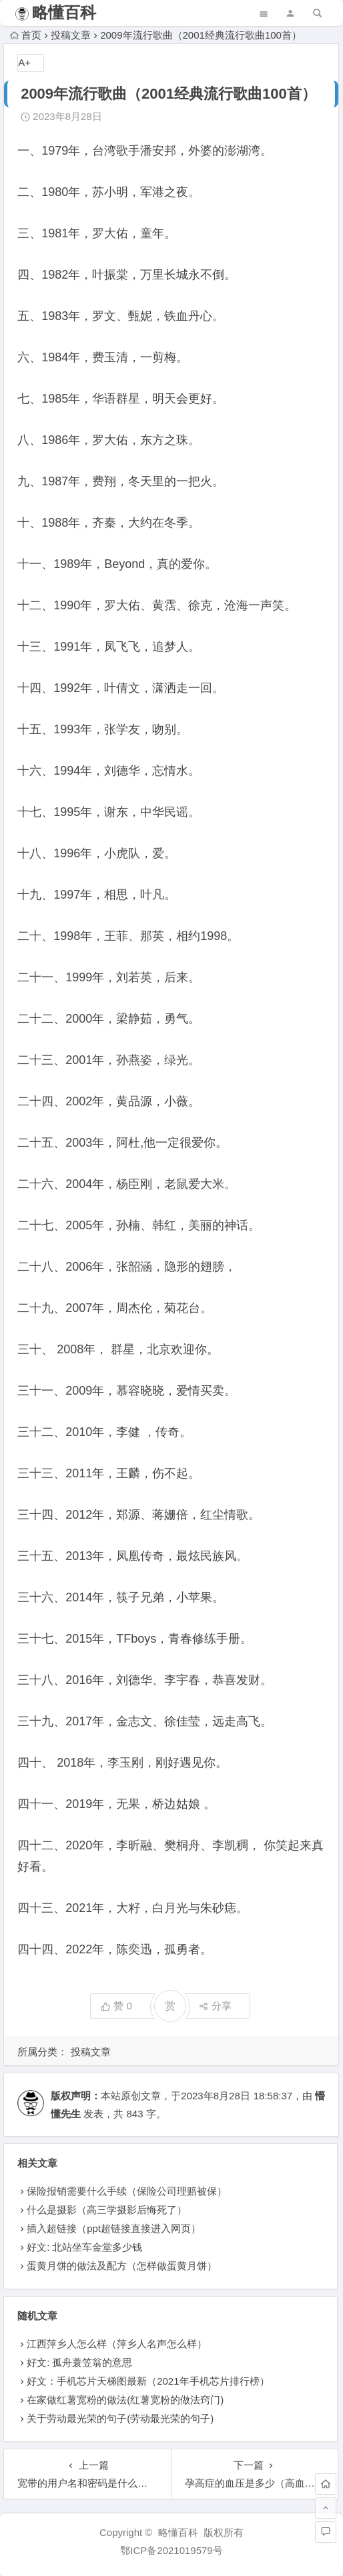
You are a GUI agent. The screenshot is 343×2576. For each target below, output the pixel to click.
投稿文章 (71, 35)
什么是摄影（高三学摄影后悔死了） (107, 2209)
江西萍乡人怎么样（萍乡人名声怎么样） (117, 2343)
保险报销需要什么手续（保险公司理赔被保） (127, 2191)
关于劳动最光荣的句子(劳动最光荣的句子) (120, 2418)
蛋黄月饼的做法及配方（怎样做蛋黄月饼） (122, 2265)
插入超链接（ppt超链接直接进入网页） (114, 2228)
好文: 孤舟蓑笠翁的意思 (79, 2362)
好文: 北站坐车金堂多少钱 (84, 2247)
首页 (25, 35)
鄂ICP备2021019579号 (171, 2550)
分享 (215, 2005)
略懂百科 (64, 12)
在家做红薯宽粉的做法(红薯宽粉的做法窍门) (125, 2399)
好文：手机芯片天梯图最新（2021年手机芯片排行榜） (148, 2381)
